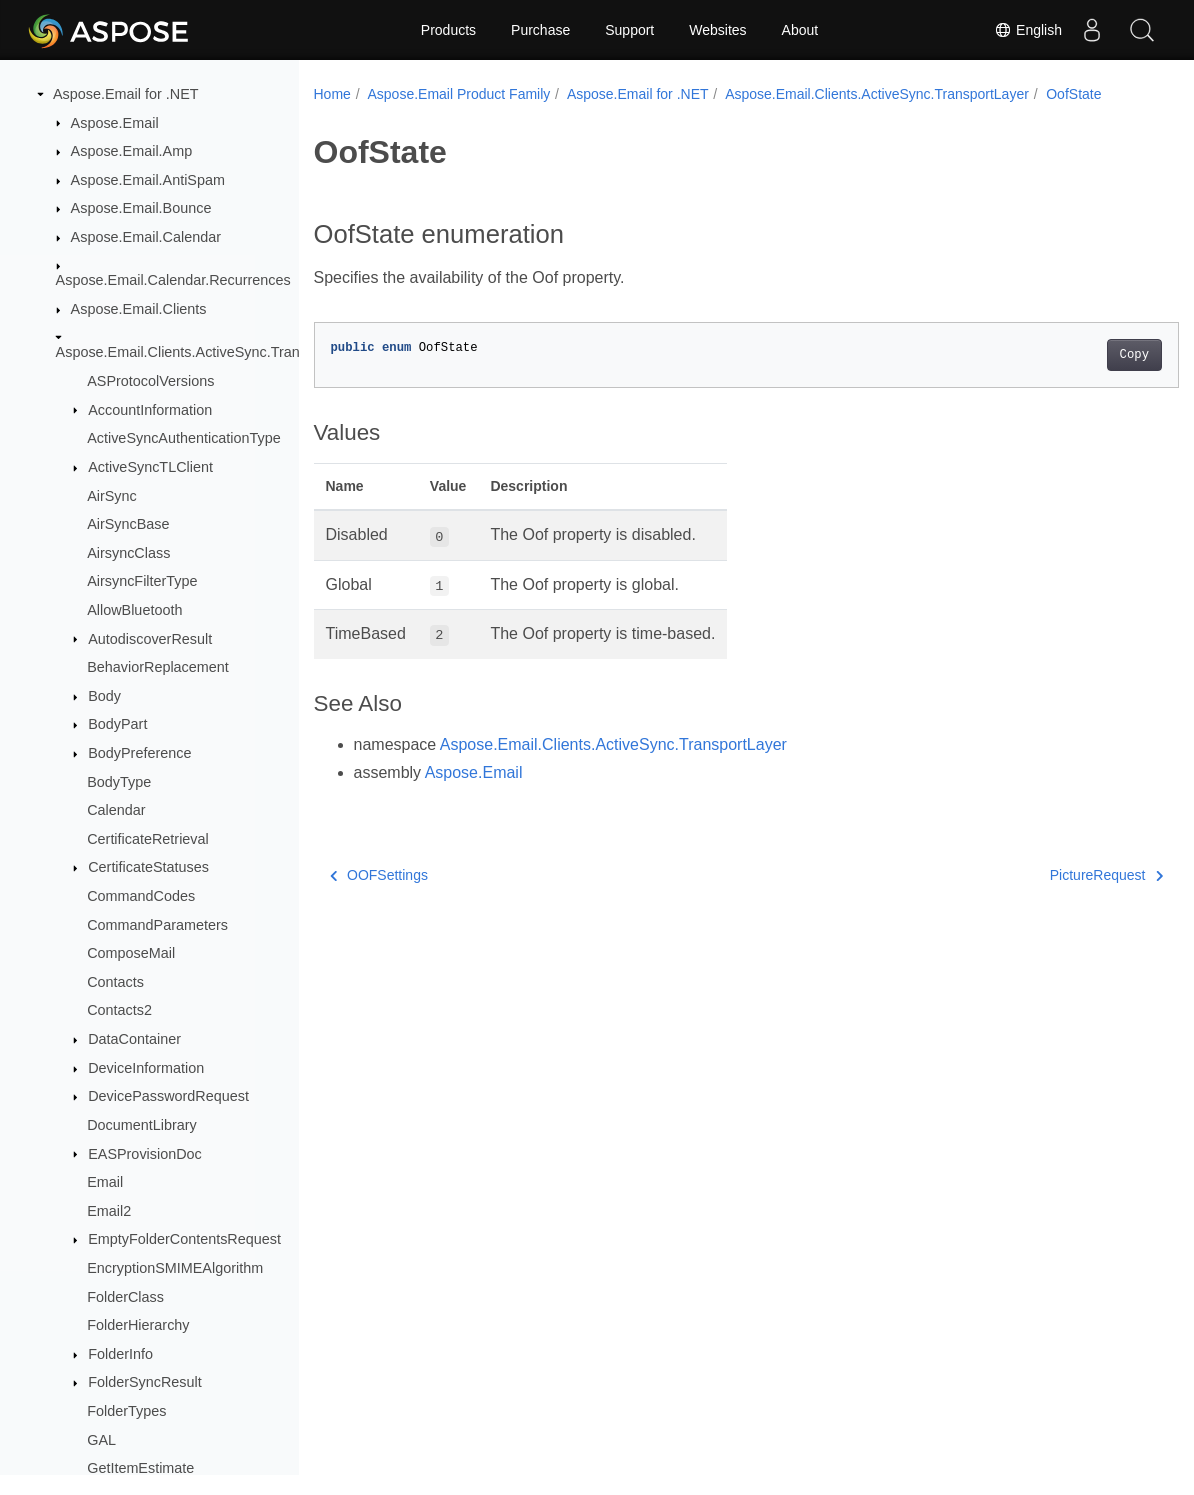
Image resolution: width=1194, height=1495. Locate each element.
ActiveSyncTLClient (150, 467)
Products (448, 30)
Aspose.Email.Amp (132, 151)
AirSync (112, 496)
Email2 (109, 1211)
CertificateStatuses (148, 867)
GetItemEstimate (140, 1468)
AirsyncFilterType (142, 581)
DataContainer (134, 1039)
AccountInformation (150, 410)
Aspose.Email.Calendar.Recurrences (173, 280)
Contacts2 (119, 1010)
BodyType (119, 782)
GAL (101, 1440)
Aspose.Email (115, 123)
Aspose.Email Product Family (458, 94)
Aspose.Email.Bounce (141, 208)
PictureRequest (1046, 875)
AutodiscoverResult (150, 639)
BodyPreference (139, 753)
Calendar (116, 810)
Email (105, 1182)
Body (104, 696)
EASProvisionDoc (145, 1154)
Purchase (540, 30)
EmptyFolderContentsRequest (184, 1239)
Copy (1073, 355)
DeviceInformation (146, 1068)
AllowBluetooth (134, 610)
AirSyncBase (128, 524)
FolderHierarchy (138, 1325)
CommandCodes (141, 896)
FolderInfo (120, 1354)
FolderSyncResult (145, 1382)
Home (332, 94)
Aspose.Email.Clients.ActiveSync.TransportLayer (212, 352)
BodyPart (117, 724)
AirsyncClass (128, 553)
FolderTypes (126, 1411)
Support (629, 30)
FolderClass (125, 1297)
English (1028, 30)
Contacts (115, 982)
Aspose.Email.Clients (139, 309)
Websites (717, 30)
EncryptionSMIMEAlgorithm (175, 1268)
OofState (1073, 94)
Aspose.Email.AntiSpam (148, 180)
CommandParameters (157, 925)
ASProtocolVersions (150, 381)
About (800, 30)
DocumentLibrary (142, 1125)
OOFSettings (379, 875)
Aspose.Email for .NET (126, 94)
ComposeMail (131, 953)
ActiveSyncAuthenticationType (184, 438)
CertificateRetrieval (148, 839)
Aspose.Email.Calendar (146, 237)
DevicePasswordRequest (168, 1096)
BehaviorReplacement (158, 667)
